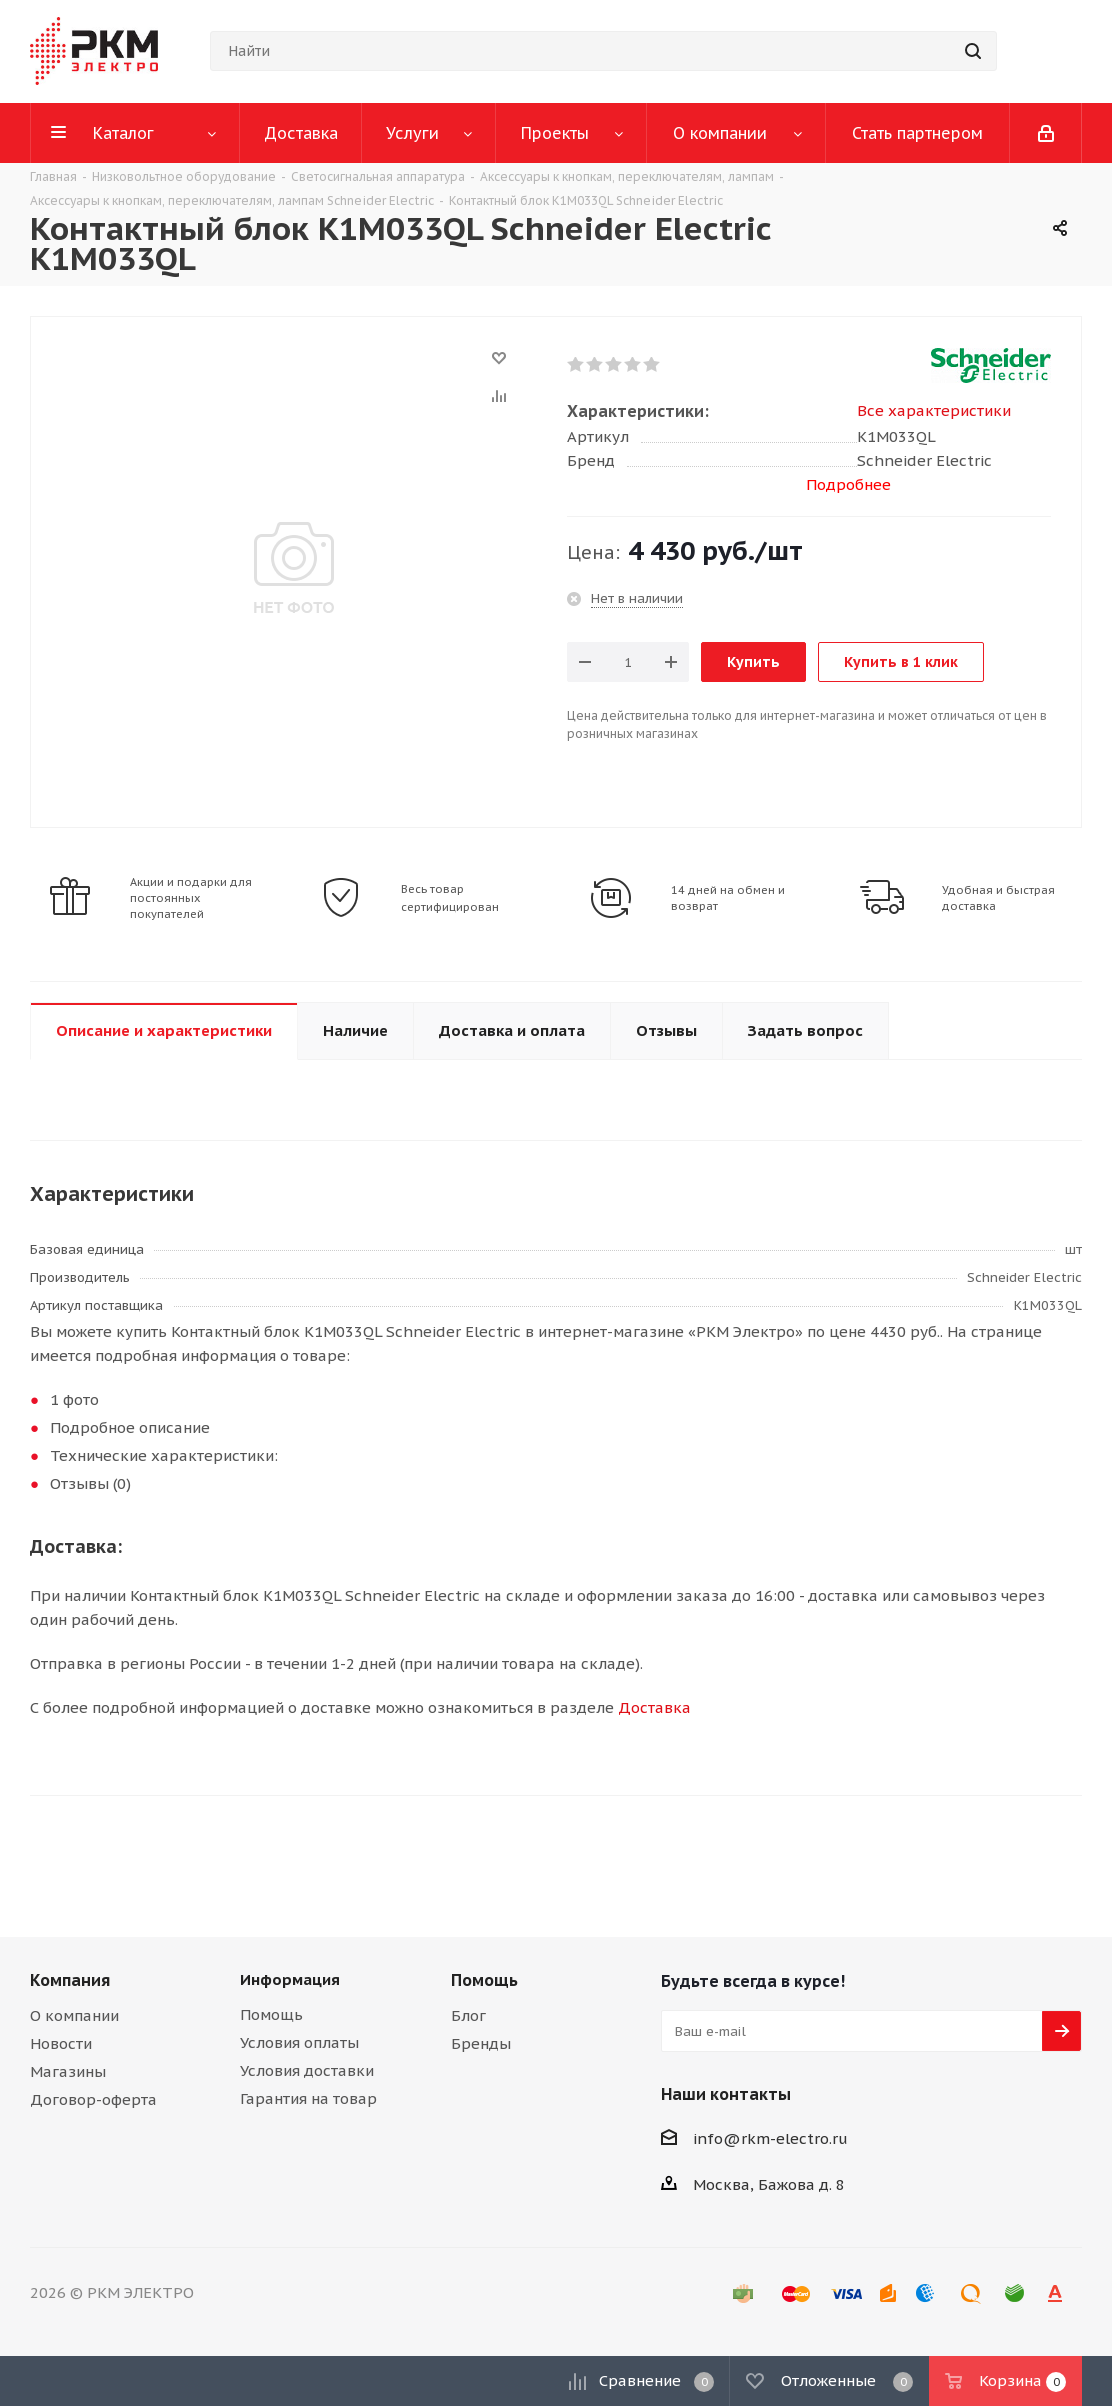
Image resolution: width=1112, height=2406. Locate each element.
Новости (61, 2043)
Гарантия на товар (308, 2098)
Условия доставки (307, 2070)
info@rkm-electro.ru (770, 2138)
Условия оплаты (299, 2042)
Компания (70, 1980)
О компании (74, 2015)
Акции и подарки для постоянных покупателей (191, 898)
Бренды (481, 2043)
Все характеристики (934, 410)
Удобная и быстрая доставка (998, 898)
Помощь (271, 2014)
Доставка (654, 1707)
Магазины (68, 2071)
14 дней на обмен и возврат (728, 898)
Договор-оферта (93, 2099)
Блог (468, 2015)
